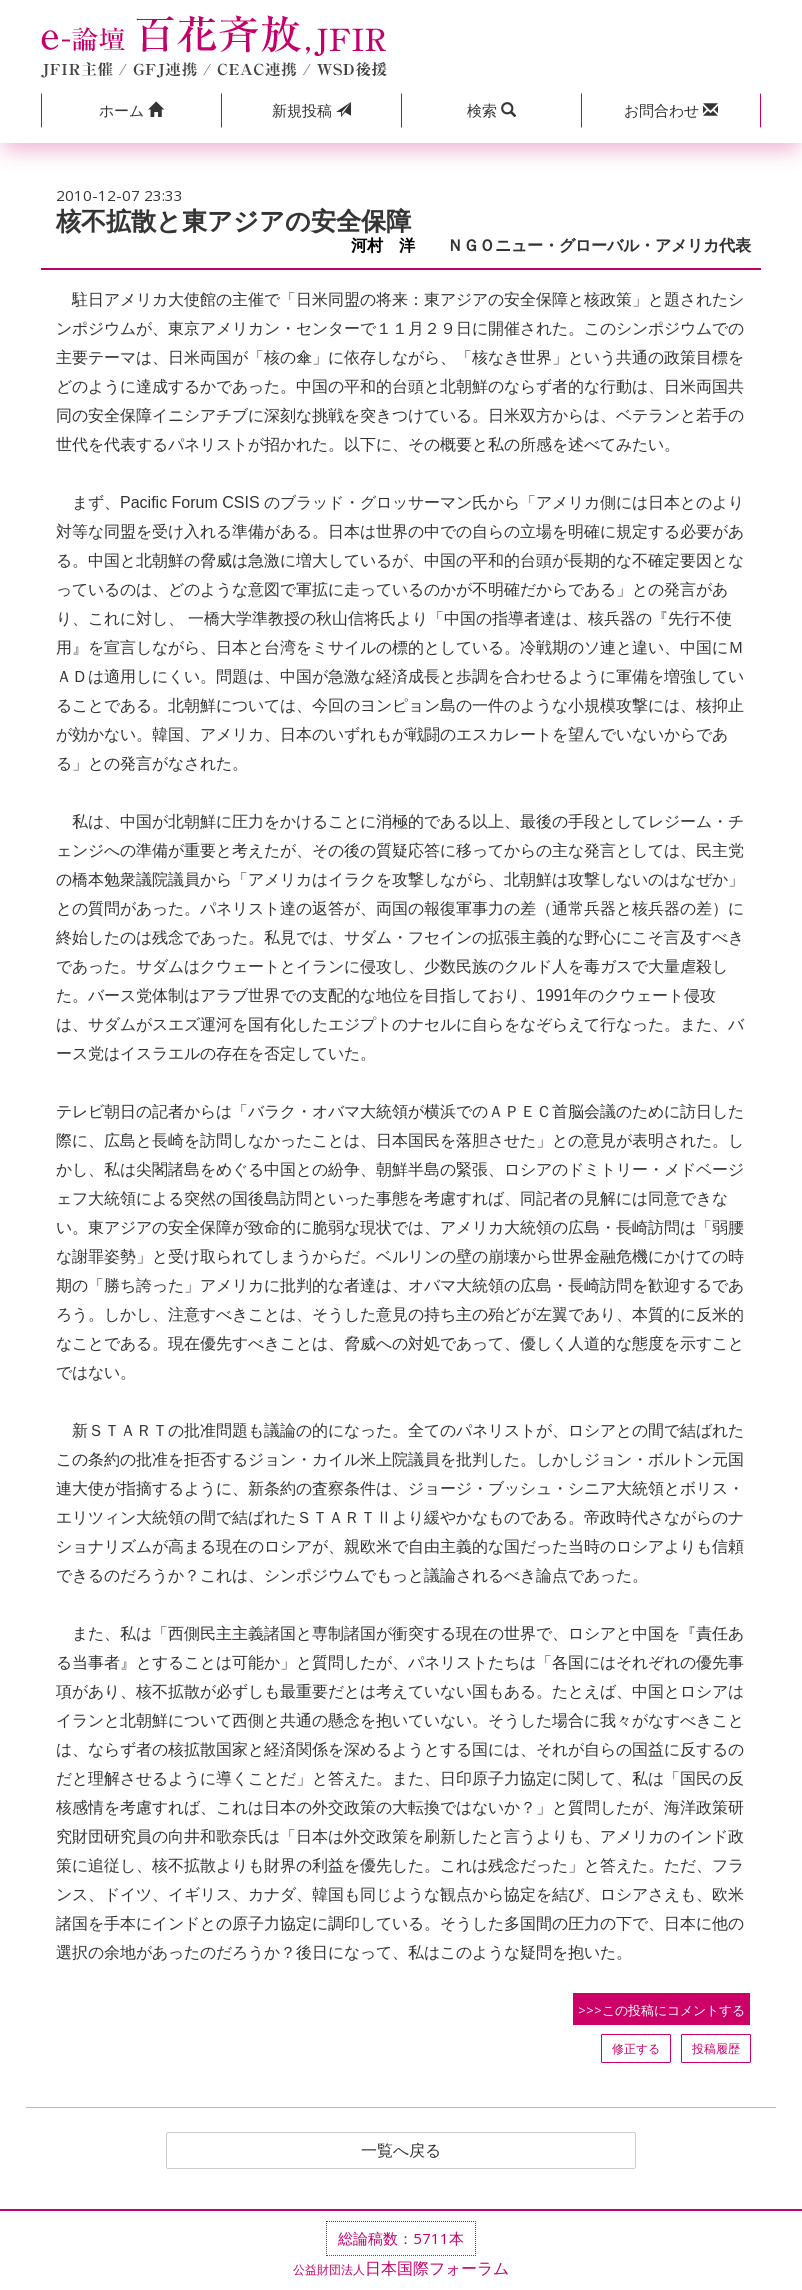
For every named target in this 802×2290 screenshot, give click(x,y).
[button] (131, 110)
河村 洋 (391, 245)
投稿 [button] (311, 110)
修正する (636, 2048)
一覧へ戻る (401, 2151)
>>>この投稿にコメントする (661, 2010)
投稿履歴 (716, 2048)
